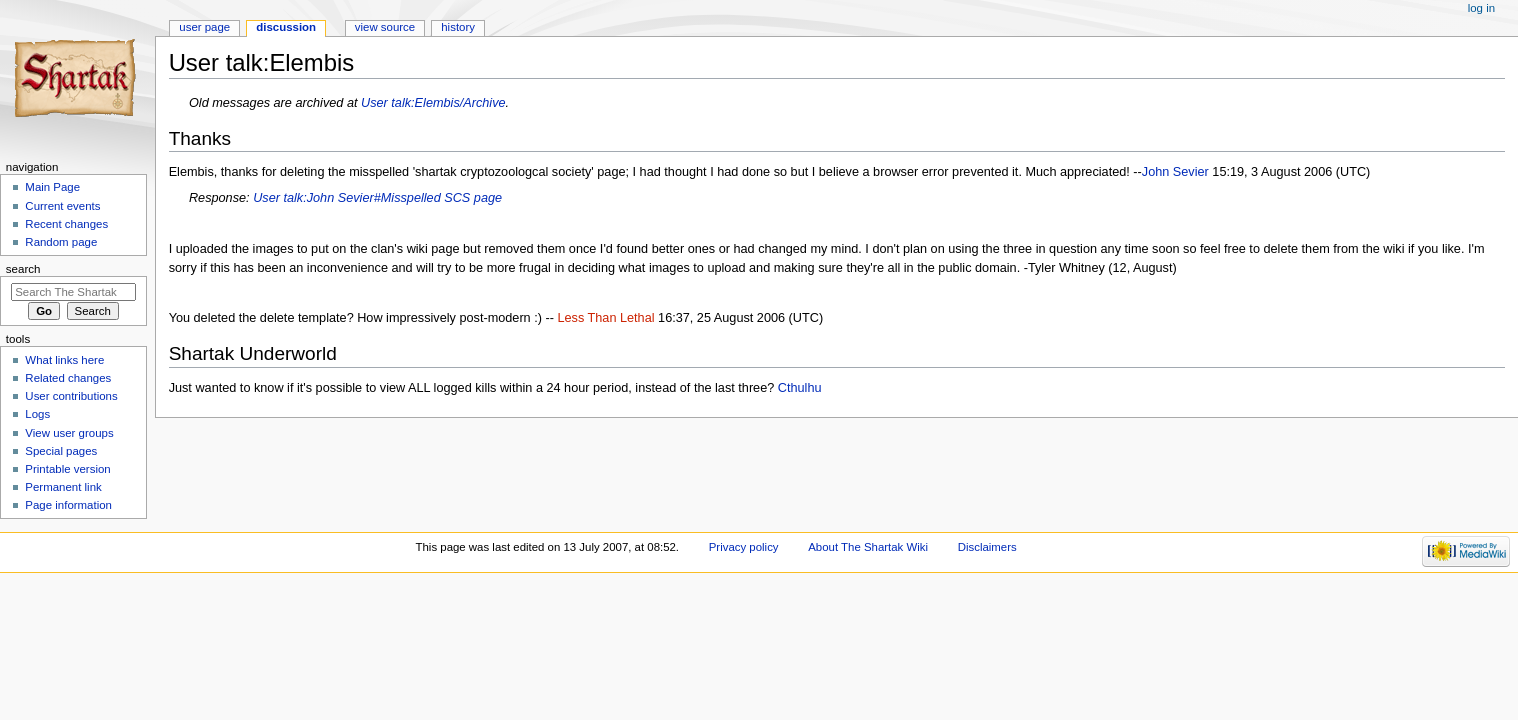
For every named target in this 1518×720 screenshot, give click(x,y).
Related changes (68, 378)
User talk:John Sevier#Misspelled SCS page (377, 198)
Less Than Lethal (605, 318)
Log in (1481, 8)
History (458, 27)
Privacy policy (744, 547)
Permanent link (63, 487)
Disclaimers (987, 547)
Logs (37, 414)
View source (385, 27)
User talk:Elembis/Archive (433, 103)
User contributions (71, 396)
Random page (61, 242)
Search (23, 269)
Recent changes (66, 224)
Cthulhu (800, 388)
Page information (68, 505)
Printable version (67, 469)
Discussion (286, 27)
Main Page (52, 187)
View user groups (69, 433)
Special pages (61, 451)
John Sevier (1175, 172)
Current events (62, 206)
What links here (64, 360)
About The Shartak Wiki (868, 547)
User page (204, 27)
